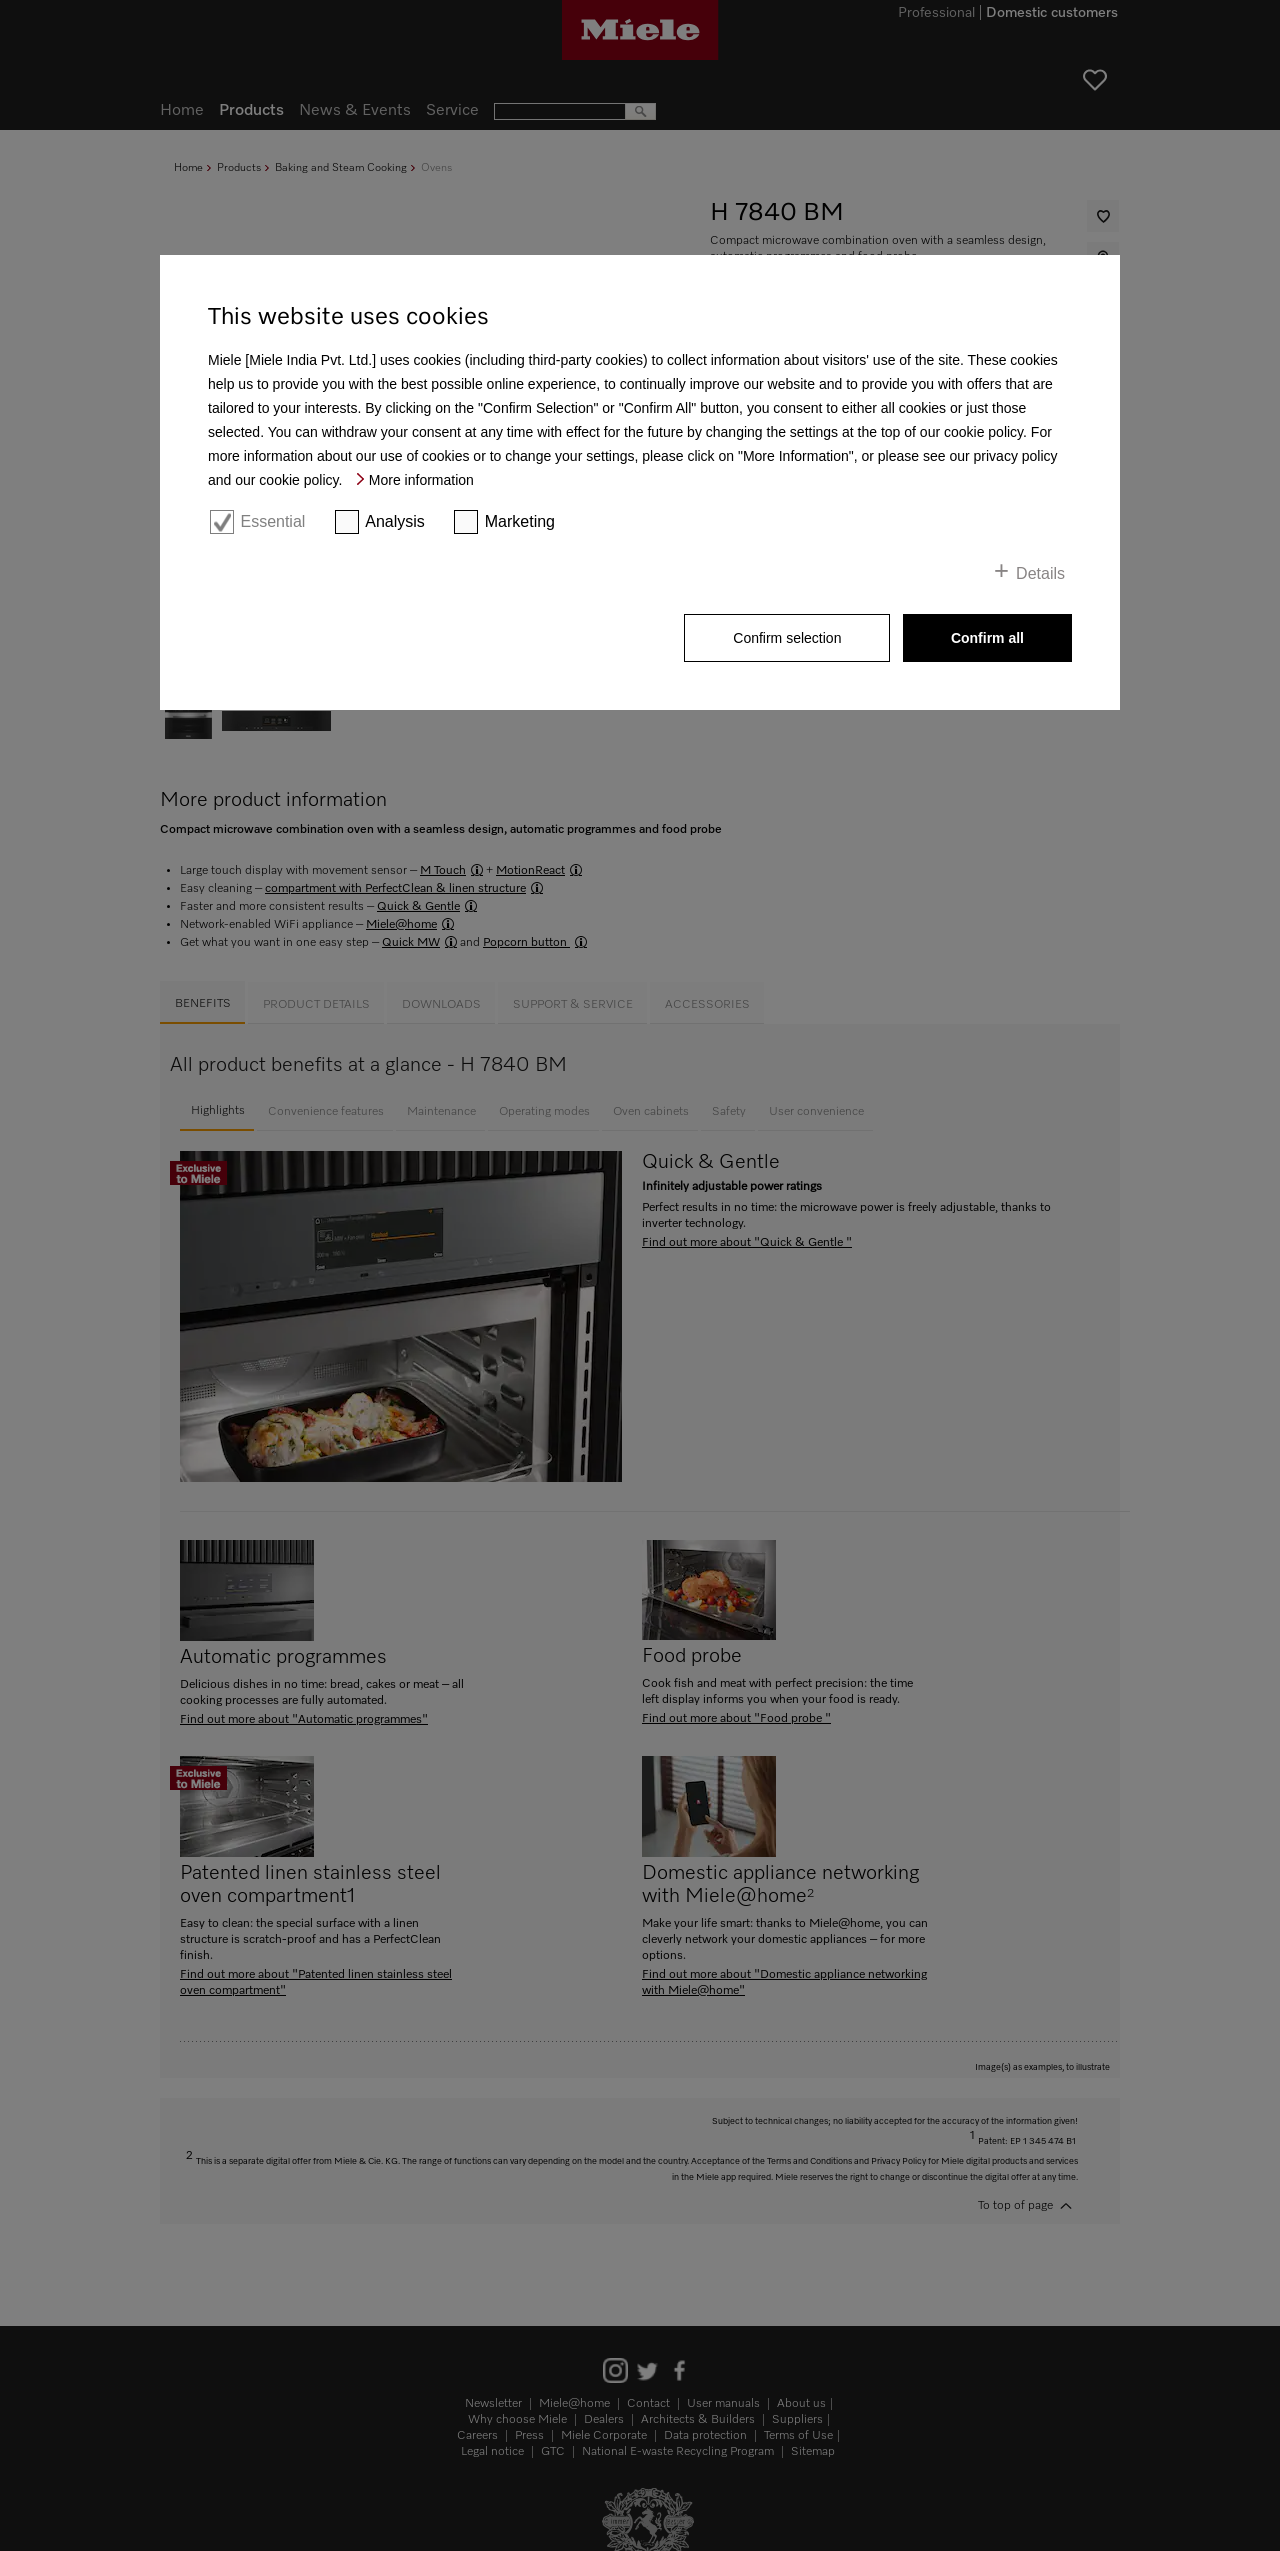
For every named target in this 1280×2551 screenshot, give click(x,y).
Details (1040, 573)
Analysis (395, 521)
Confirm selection (787, 638)
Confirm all (987, 638)
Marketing (520, 521)
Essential (272, 521)
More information (421, 480)
